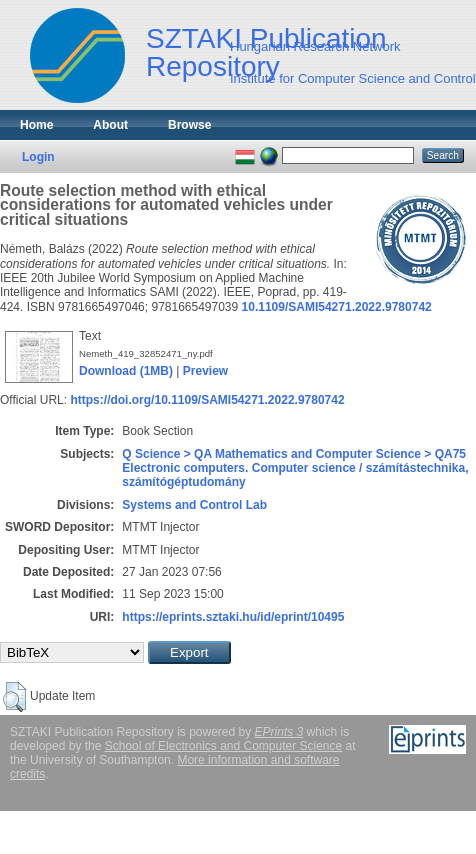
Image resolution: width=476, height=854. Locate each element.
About (110, 125)
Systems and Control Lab (194, 505)
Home (36, 125)
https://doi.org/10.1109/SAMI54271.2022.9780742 (207, 400)
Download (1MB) (126, 371)
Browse (189, 125)
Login (38, 157)
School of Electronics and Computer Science (223, 746)
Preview (205, 371)
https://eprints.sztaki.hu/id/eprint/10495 (233, 617)
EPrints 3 (279, 732)
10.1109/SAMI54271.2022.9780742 (337, 307)
